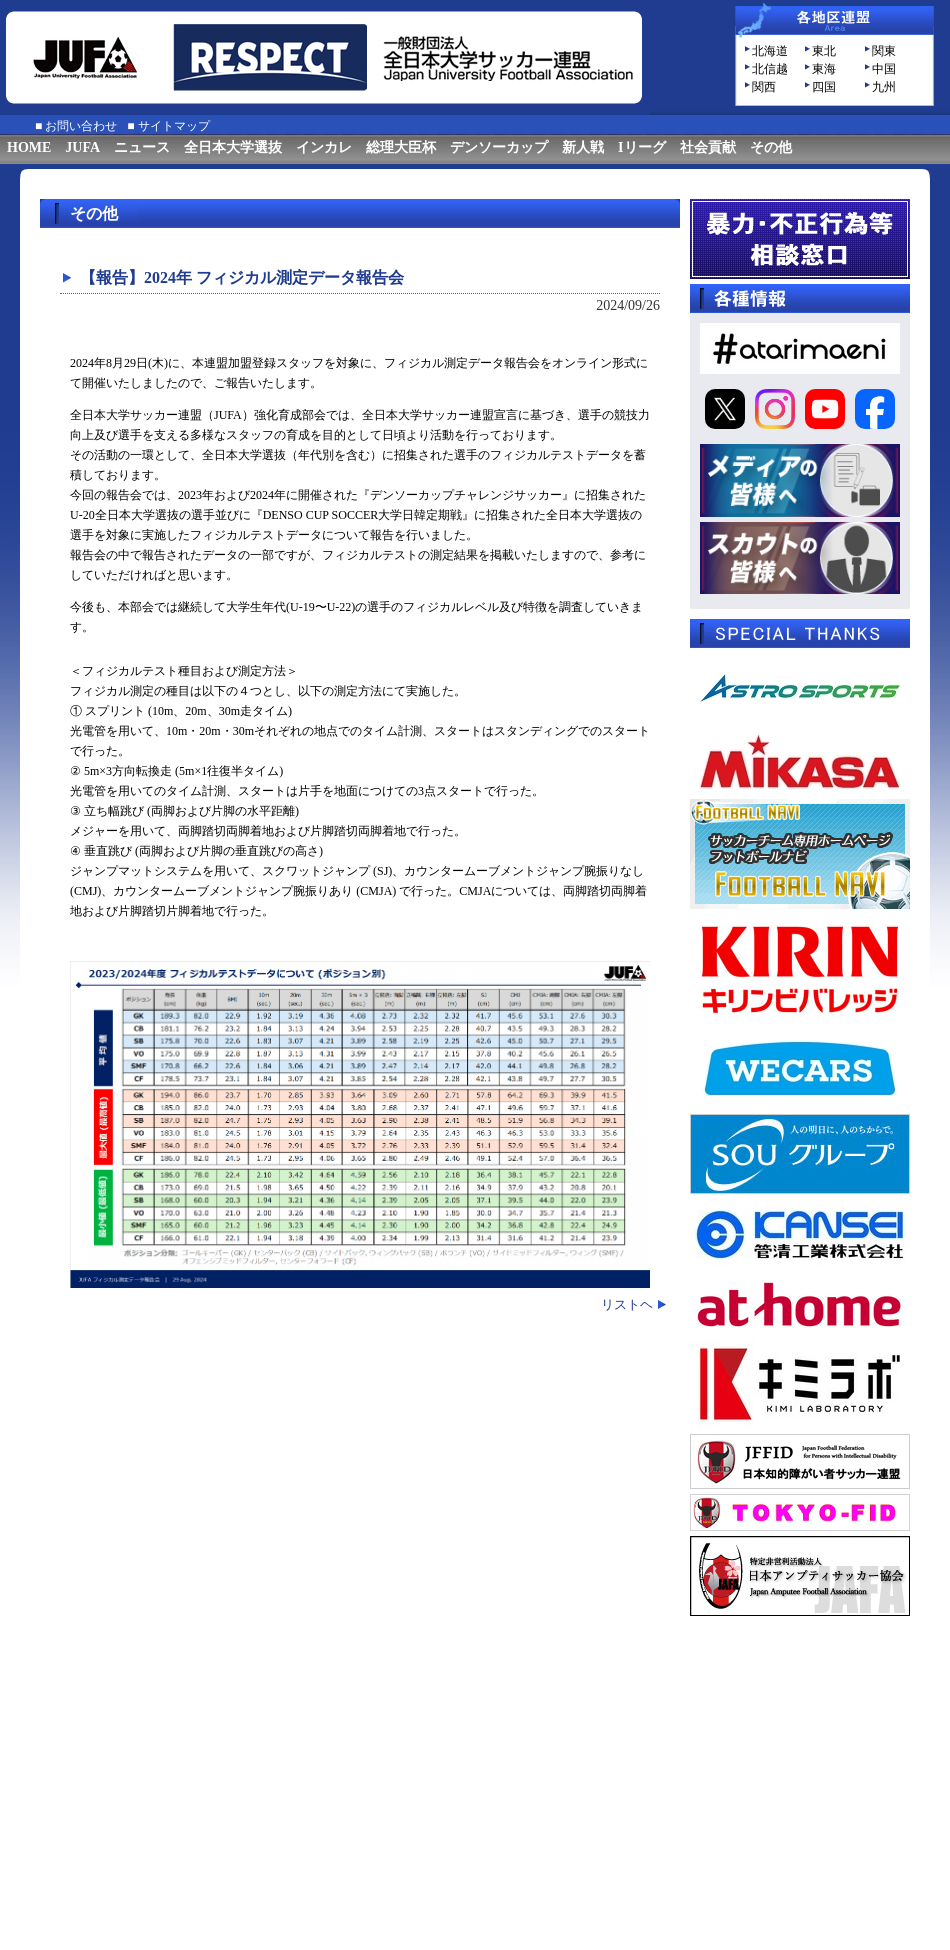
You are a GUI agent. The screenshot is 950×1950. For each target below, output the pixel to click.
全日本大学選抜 (233, 147)
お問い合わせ (81, 126)
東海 (824, 69)
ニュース (142, 147)
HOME (29, 147)
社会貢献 (708, 147)
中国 (884, 69)
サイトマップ (174, 126)
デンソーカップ (499, 147)
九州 (884, 87)
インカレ (324, 147)
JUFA (82, 147)
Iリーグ (641, 147)
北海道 (770, 51)
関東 (884, 51)
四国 (824, 87)
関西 (764, 87)
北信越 (770, 69)
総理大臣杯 (401, 147)
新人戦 (583, 147)
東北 (824, 51)
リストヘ (627, 1304)
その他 (771, 147)
